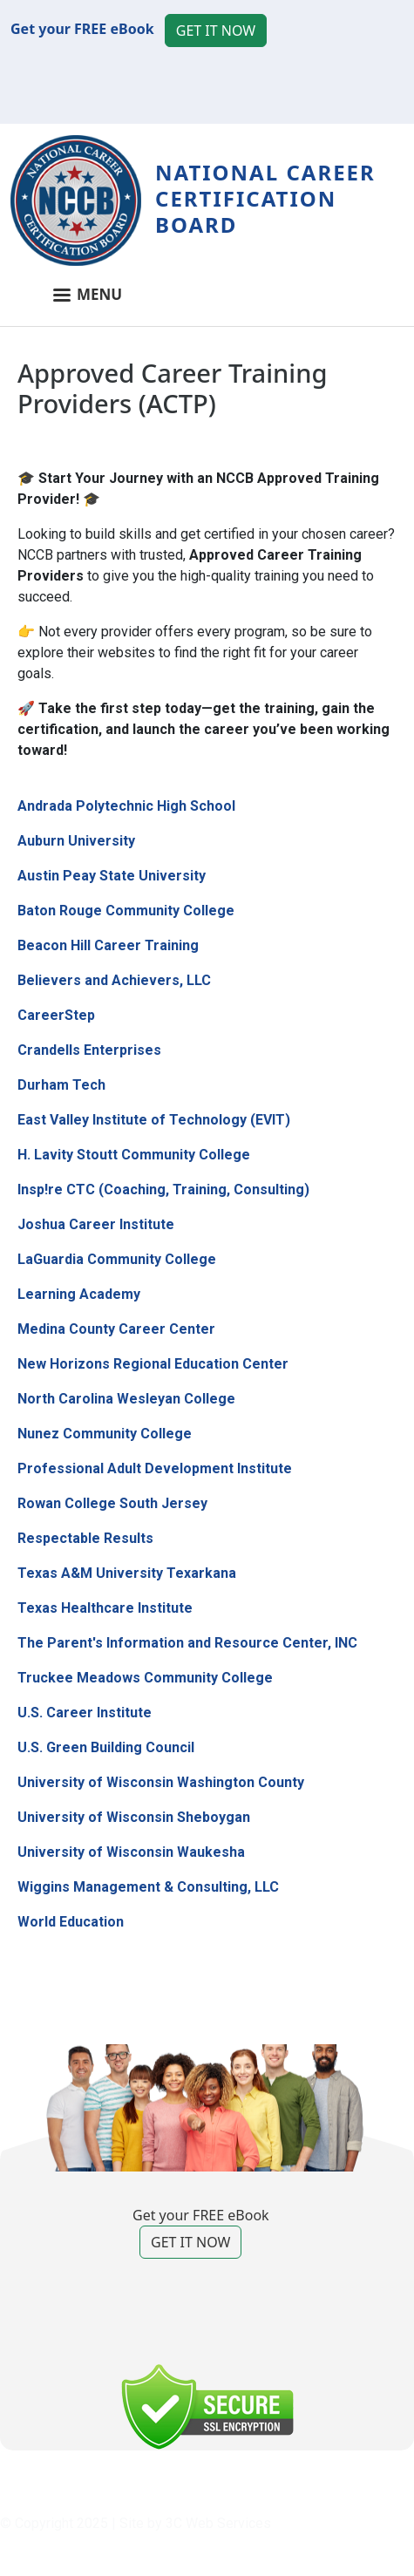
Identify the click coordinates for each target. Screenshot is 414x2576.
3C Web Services (218, 2523)
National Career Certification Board (265, 198)
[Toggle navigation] (207, 301)
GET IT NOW (215, 30)
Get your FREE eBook (82, 28)
